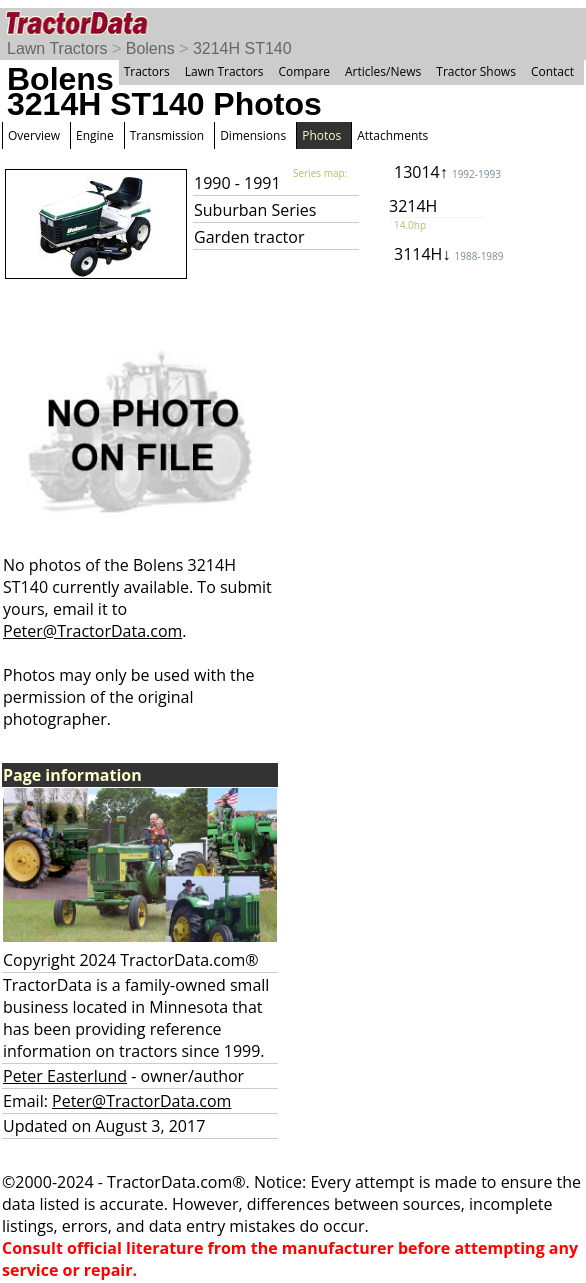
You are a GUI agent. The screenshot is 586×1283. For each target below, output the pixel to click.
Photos (321, 135)
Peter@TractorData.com (92, 631)
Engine (95, 135)
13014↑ (447, 172)
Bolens (150, 48)
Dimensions (253, 135)
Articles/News (383, 71)
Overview (34, 135)
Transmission (167, 135)
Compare (304, 71)
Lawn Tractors (57, 48)
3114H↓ (449, 254)
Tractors (147, 71)
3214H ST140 (242, 48)
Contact (552, 71)
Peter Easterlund (65, 1076)
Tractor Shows (476, 71)
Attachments (392, 135)
